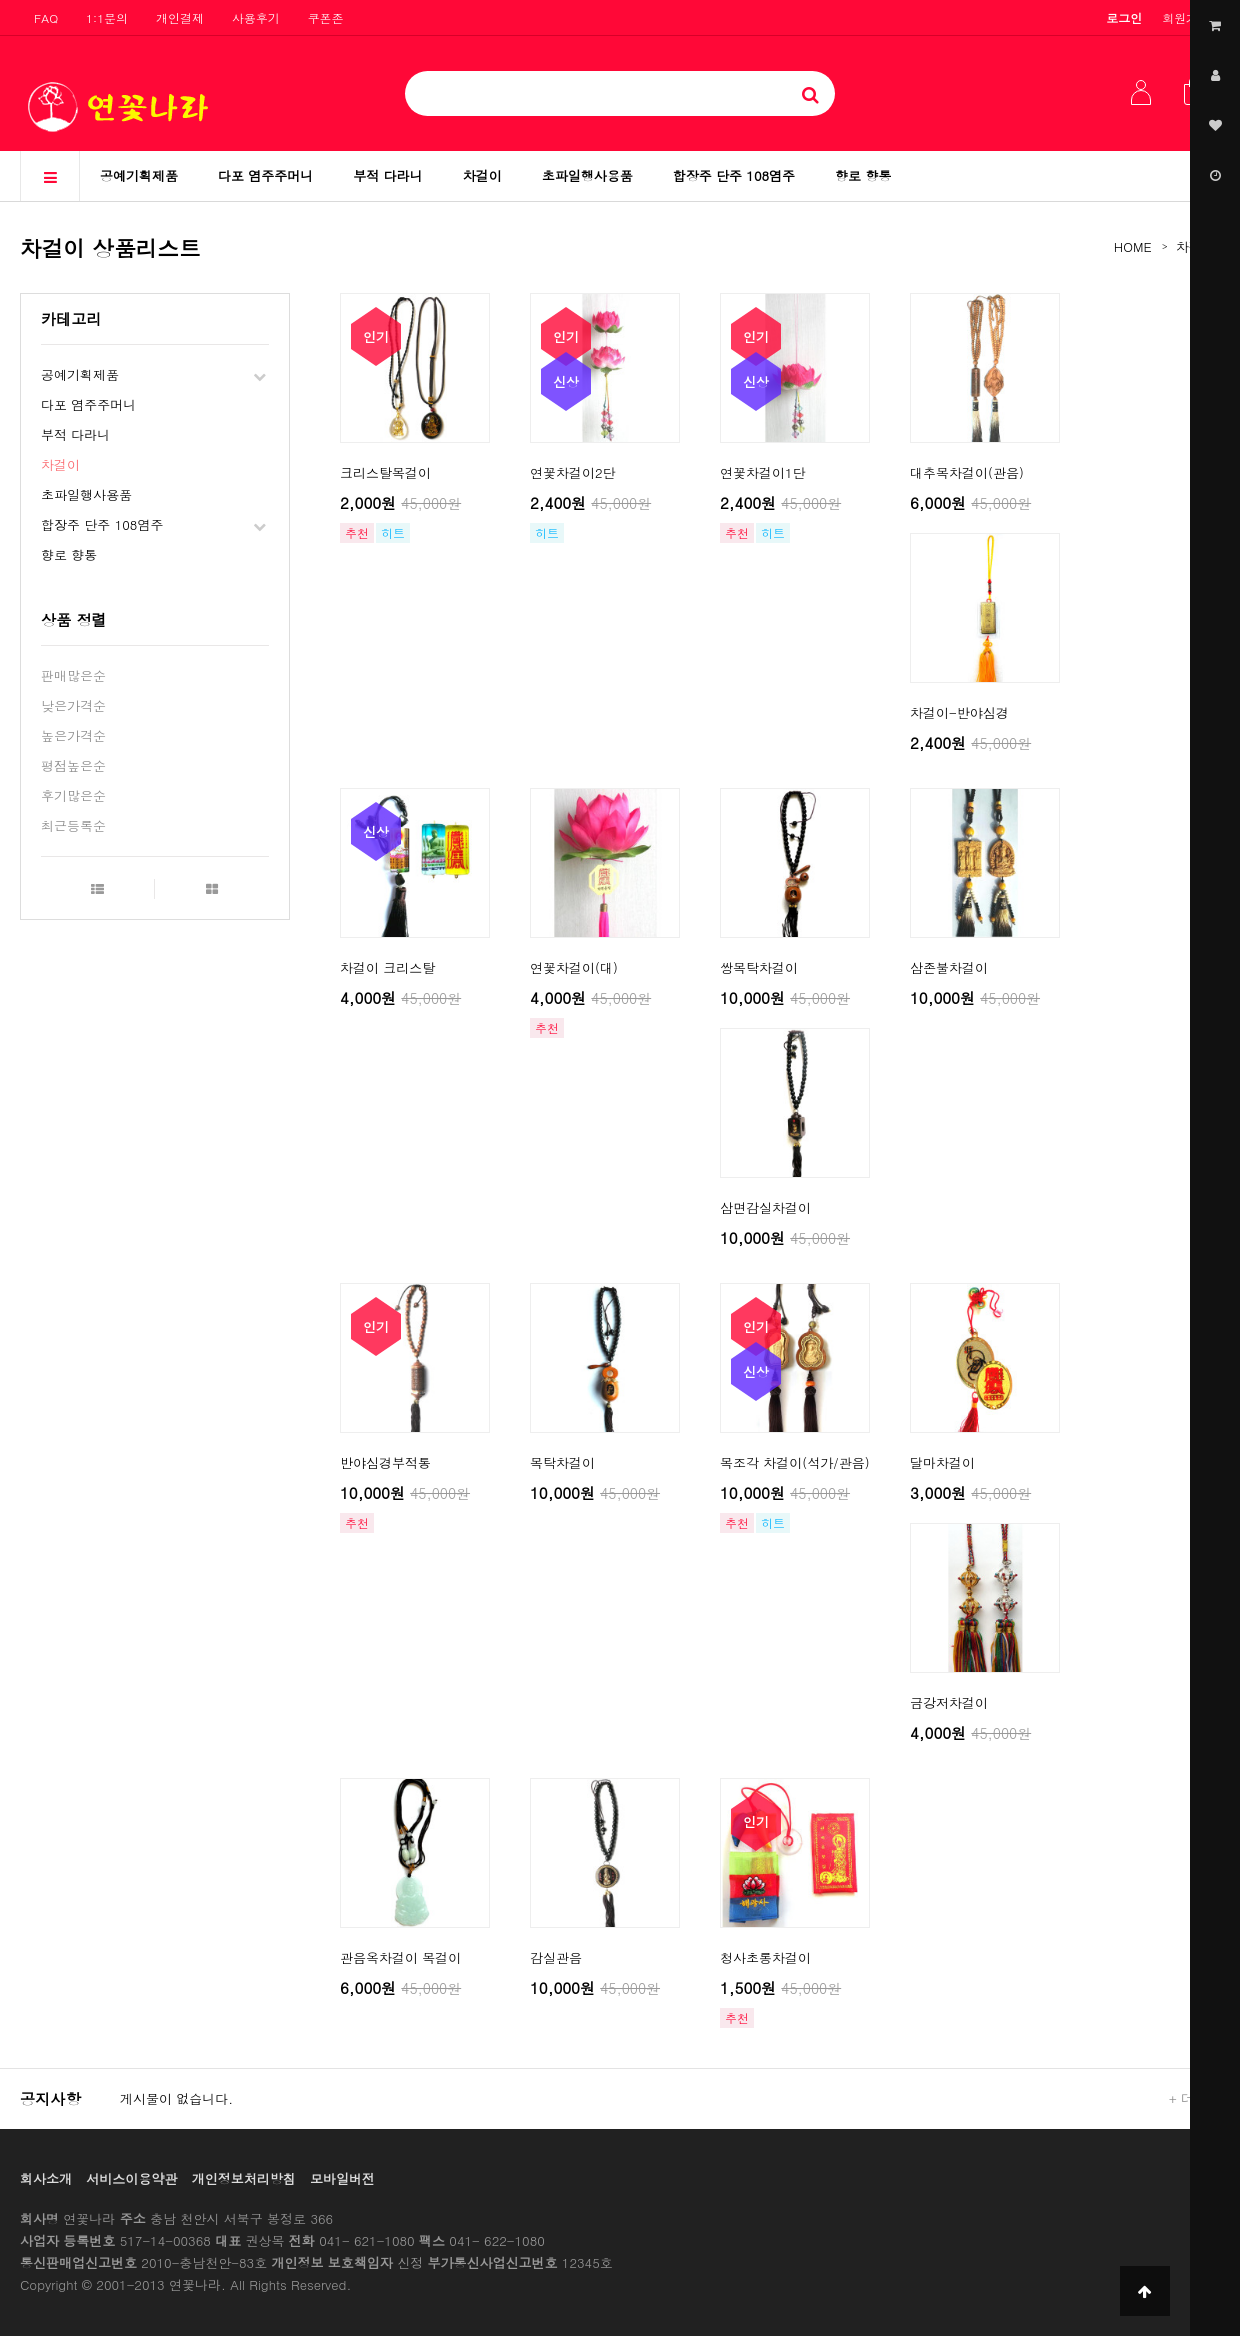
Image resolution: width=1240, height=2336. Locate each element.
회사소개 (46, 2178)
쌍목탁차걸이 (759, 967)
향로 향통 (863, 175)
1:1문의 (107, 17)
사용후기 (256, 17)
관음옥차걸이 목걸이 (400, 1957)
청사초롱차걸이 (765, 1957)
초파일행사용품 (587, 175)
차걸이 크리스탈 (387, 967)
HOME (1133, 246)
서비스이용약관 (131, 2178)
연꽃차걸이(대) (574, 967)
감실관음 (556, 1957)
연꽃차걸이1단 (763, 472)
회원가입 (1186, 17)
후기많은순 (73, 795)
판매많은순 (73, 675)
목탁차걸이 (562, 1462)
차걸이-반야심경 (959, 712)
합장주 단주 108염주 (734, 175)
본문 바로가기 (0, 0)
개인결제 (180, 17)
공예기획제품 (139, 175)
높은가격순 (73, 735)
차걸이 (482, 175)
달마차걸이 (942, 1462)
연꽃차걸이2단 (573, 472)
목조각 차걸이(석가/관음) (795, 1462)
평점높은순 (73, 765)
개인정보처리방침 (244, 2178)
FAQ (46, 17)
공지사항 (50, 2098)
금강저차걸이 (949, 1702)
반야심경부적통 (385, 1462)
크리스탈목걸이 (385, 472)
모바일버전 (342, 2178)
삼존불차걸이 (949, 967)
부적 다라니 (387, 175)
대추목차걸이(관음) (967, 472)
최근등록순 (73, 825)
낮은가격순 (73, 705)
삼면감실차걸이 (765, 1207)
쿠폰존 (326, 17)
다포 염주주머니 (265, 175)
